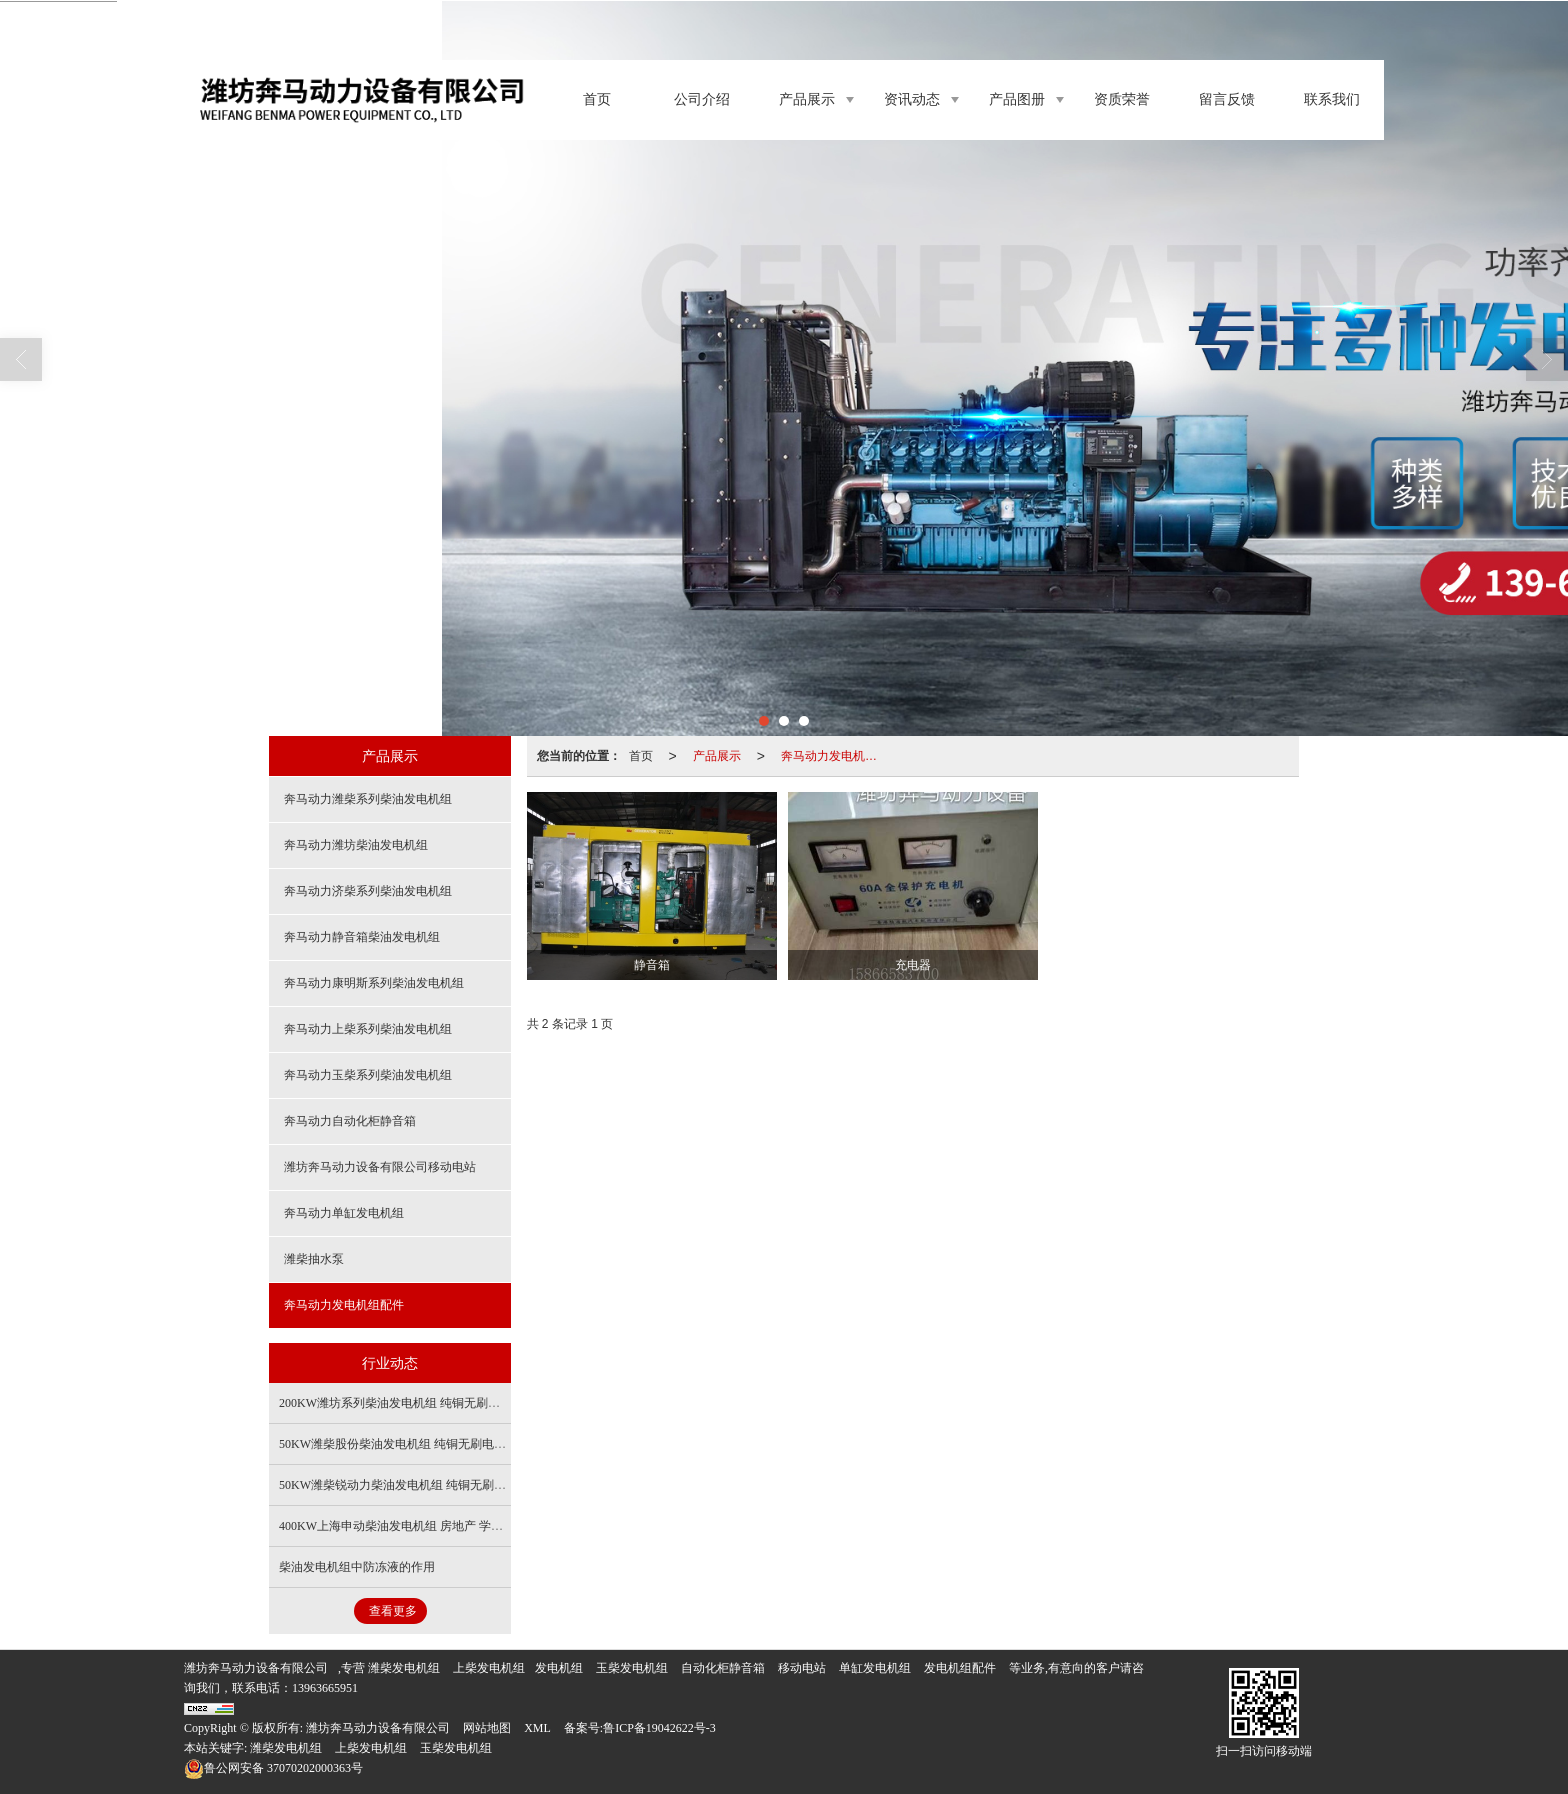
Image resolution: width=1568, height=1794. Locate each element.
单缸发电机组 (875, 1668)
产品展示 (807, 99)
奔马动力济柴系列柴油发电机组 (368, 891)
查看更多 (393, 1611)
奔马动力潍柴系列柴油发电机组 (368, 799)
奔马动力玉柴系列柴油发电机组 (368, 1075)
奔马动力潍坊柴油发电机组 (356, 845)
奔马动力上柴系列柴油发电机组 (368, 1029)
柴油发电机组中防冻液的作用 (357, 1567)
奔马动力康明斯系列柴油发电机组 (374, 983)
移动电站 (802, 1668)
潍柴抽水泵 (314, 1259)
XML (537, 1728)
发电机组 (416, 1668)
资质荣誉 (1122, 99)
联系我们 (1332, 99)
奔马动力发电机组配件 (835, 756)
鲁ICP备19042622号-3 (659, 1728)
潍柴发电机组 (286, 1748)
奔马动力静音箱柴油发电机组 (362, 937)
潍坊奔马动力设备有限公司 (256, 1668)
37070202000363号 (273, 1768)
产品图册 (1017, 99)
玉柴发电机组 (632, 1668)
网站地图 (487, 1728)
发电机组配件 (960, 1668)
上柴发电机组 (489, 1668)
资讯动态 (912, 99)
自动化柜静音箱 (723, 1668)
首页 (597, 99)
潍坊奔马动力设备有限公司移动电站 (380, 1167)
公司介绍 (702, 99)
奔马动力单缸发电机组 (344, 1213)
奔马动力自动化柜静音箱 (350, 1121)
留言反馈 (1227, 99)
